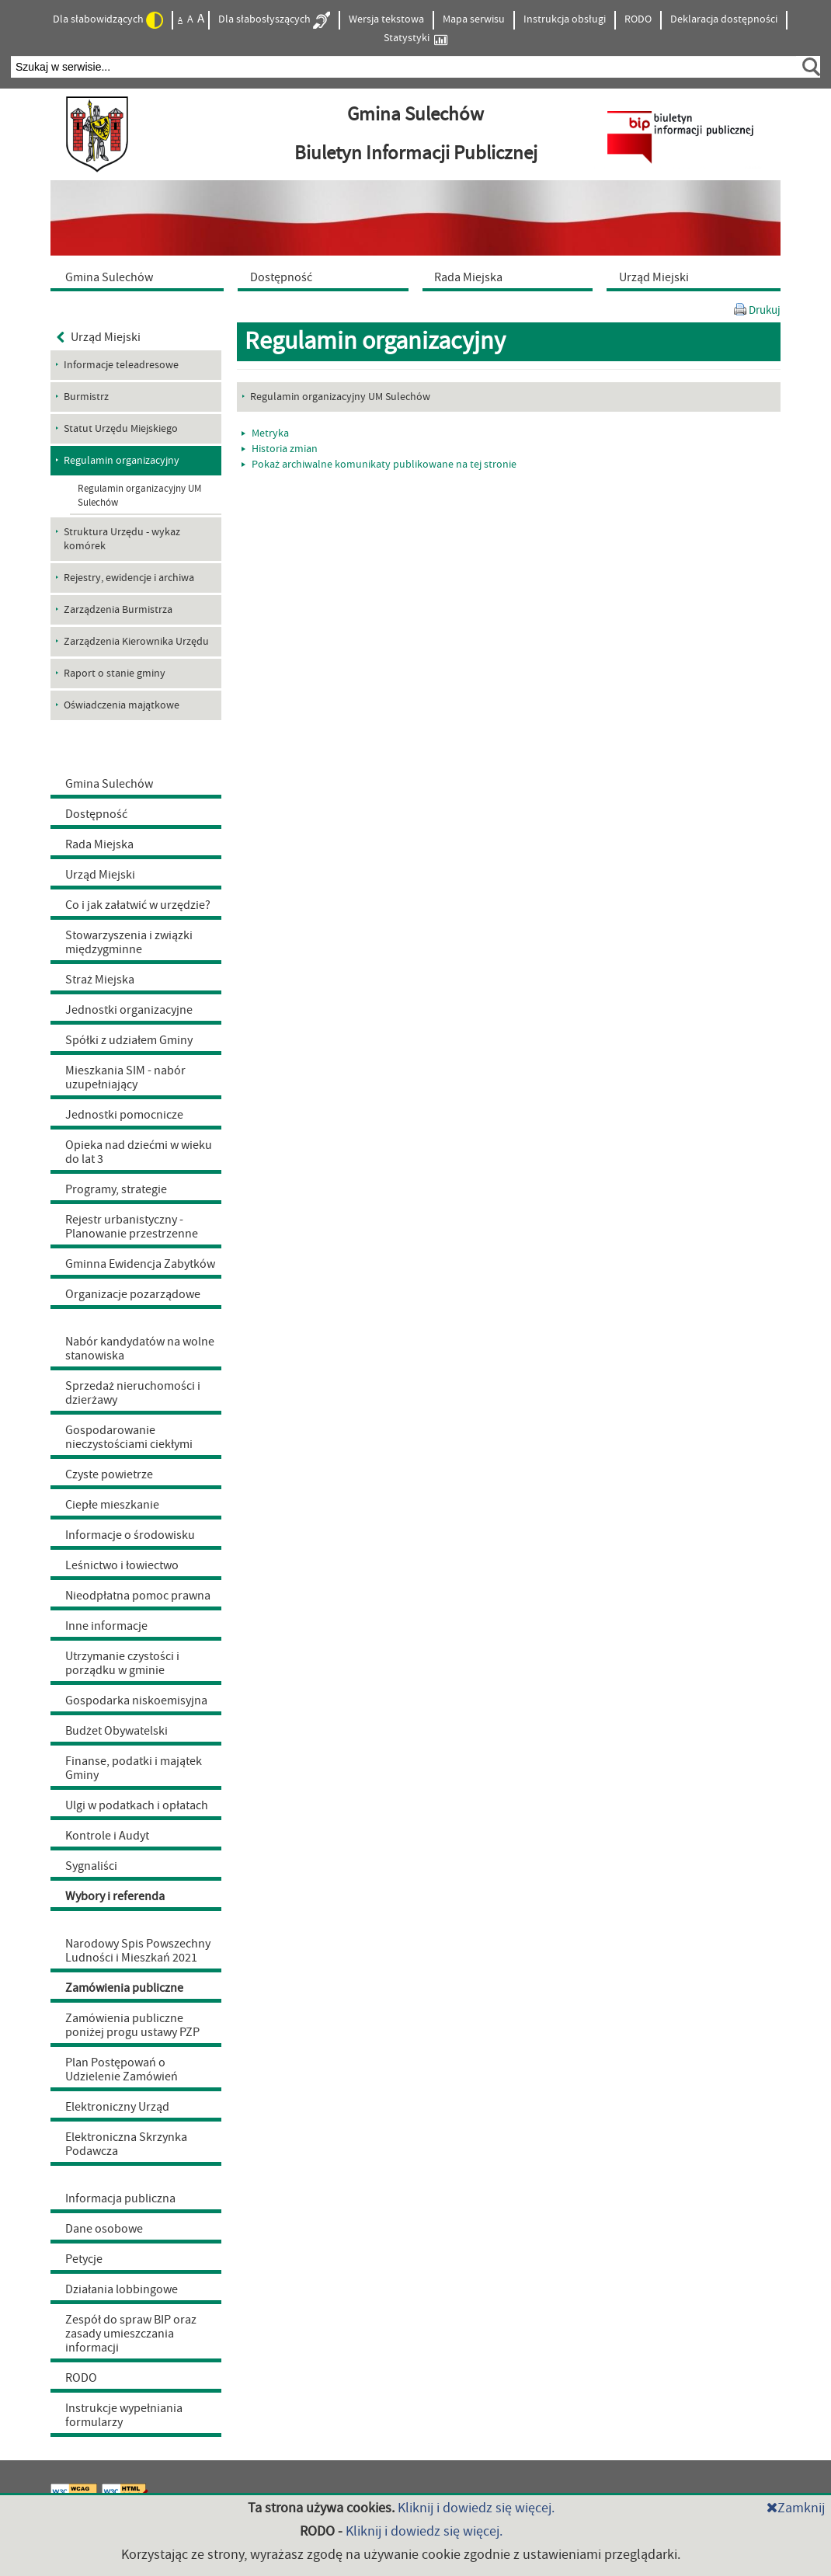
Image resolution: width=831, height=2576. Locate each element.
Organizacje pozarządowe (132, 1294)
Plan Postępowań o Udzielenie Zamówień (121, 2069)
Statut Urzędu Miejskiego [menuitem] (121, 429)
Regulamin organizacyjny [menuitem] (121, 461)
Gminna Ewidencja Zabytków (140, 1264)
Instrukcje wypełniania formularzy (124, 2415)
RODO (638, 19)
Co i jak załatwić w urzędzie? (137, 905)
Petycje (84, 2259)
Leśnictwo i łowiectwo (122, 1565)
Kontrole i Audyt (107, 1835)
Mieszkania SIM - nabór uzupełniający (125, 1077)
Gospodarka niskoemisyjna (136, 1700)
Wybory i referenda (115, 1896)
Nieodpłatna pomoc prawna (137, 1595)
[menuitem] (140, 276)
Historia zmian (280, 449)
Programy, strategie (116, 1189)
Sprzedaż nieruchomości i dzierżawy (132, 1393)
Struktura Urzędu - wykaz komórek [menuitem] (122, 539)
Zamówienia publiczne (124, 1988)
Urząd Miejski (99, 337)
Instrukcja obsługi (564, 19)
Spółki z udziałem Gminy (129, 1040)
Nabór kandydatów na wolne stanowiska (139, 1348)
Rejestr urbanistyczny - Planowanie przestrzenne (131, 1226)
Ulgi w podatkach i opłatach (136, 1805)
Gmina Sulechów (109, 784)
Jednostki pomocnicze (124, 1115)
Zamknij (796, 2508)
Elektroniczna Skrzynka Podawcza (126, 2144)
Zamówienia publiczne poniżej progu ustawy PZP (132, 2025)
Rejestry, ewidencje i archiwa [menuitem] (129, 578)
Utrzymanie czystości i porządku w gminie (122, 1663)
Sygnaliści (91, 1866)
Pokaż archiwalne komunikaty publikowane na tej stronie (379, 465)
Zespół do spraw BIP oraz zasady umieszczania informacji (130, 2333)
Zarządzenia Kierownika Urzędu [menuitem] (136, 642)
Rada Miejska (99, 844)
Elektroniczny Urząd (117, 2107)
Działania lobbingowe (121, 2289)
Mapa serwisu (474, 19)
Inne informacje (106, 1626)
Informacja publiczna (120, 2198)
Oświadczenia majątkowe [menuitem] (121, 705)
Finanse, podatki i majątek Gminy (133, 1768)
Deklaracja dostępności (723, 19)
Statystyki (415, 38)
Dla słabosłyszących (274, 20)
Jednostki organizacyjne (129, 1010)
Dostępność (96, 814)
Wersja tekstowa (386, 19)
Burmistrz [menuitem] (86, 397)
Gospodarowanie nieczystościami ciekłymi (129, 1437)
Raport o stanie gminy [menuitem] (114, 674)
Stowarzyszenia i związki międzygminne (129, 942)
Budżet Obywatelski (116, 1731)
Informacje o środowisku (130, 1535)
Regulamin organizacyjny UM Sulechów (139, 495)
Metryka (265, 433)
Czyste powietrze (109, 1474)
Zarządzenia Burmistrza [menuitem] (118, 610)
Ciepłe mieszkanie (112, 1505)
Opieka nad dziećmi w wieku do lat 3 (138, 1152)
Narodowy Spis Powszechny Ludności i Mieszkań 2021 (137, 1950)
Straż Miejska (99, 979)
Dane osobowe (104, 2229)
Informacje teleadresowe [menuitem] (121, 365)
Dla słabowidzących (108, 20)
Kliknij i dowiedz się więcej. (476, 2508)
